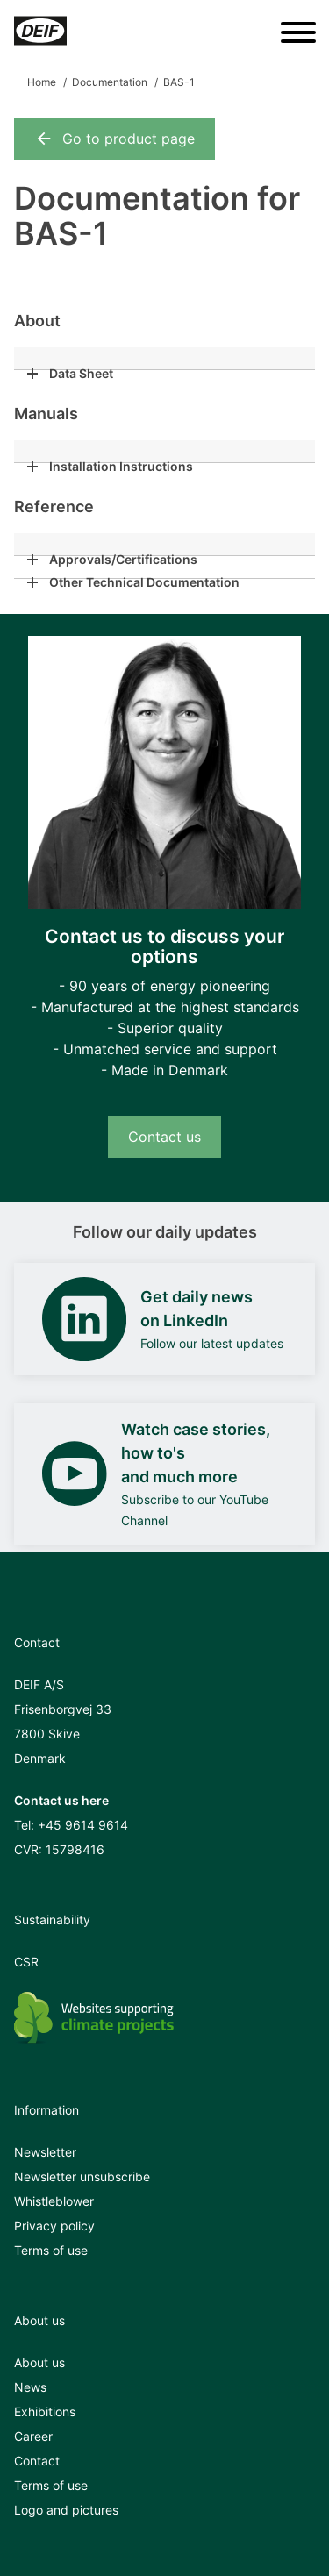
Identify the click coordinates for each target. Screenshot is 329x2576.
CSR (26, 1961)
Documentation (109, 82)
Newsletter (45, 2151)
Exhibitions (44, 2411)
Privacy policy (54, 2225)
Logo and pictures (66, 2509)
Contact (37, 2460)
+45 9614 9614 (83, 1824)
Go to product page (114, 138)
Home (41, 82)
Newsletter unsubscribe (82, 2176)
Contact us (164, 1136)
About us (39, 2362)
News (30, 2387)
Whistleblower (54, 2201)
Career (33, 2436)
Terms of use (51, 2250)
